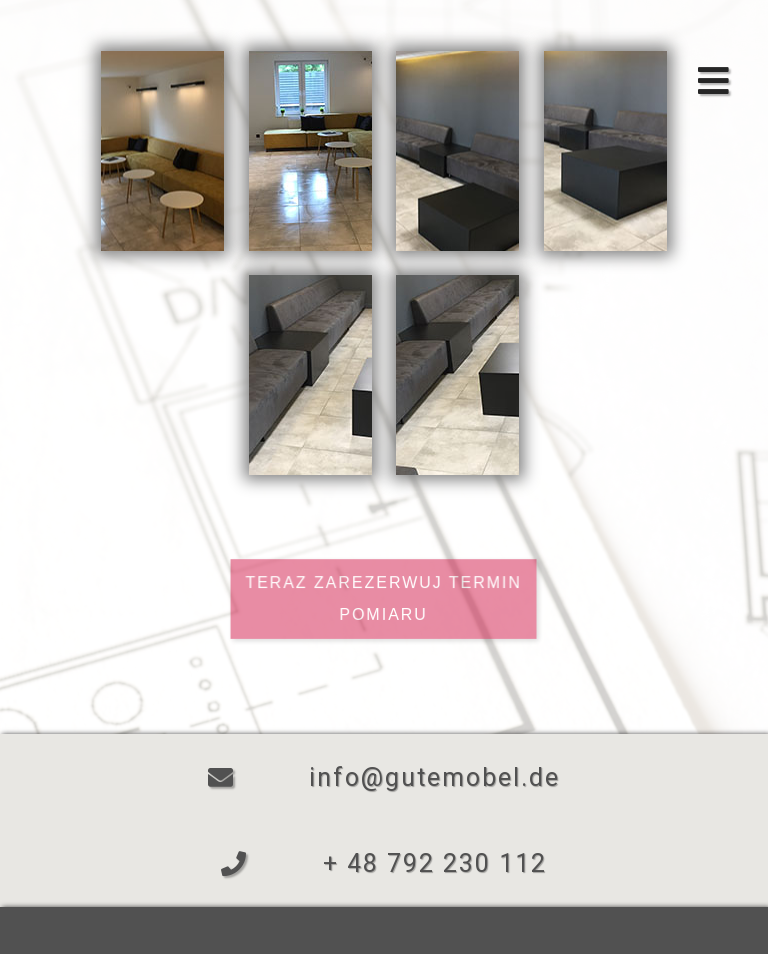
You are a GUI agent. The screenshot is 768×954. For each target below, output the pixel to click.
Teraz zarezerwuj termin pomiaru (384, 596)
